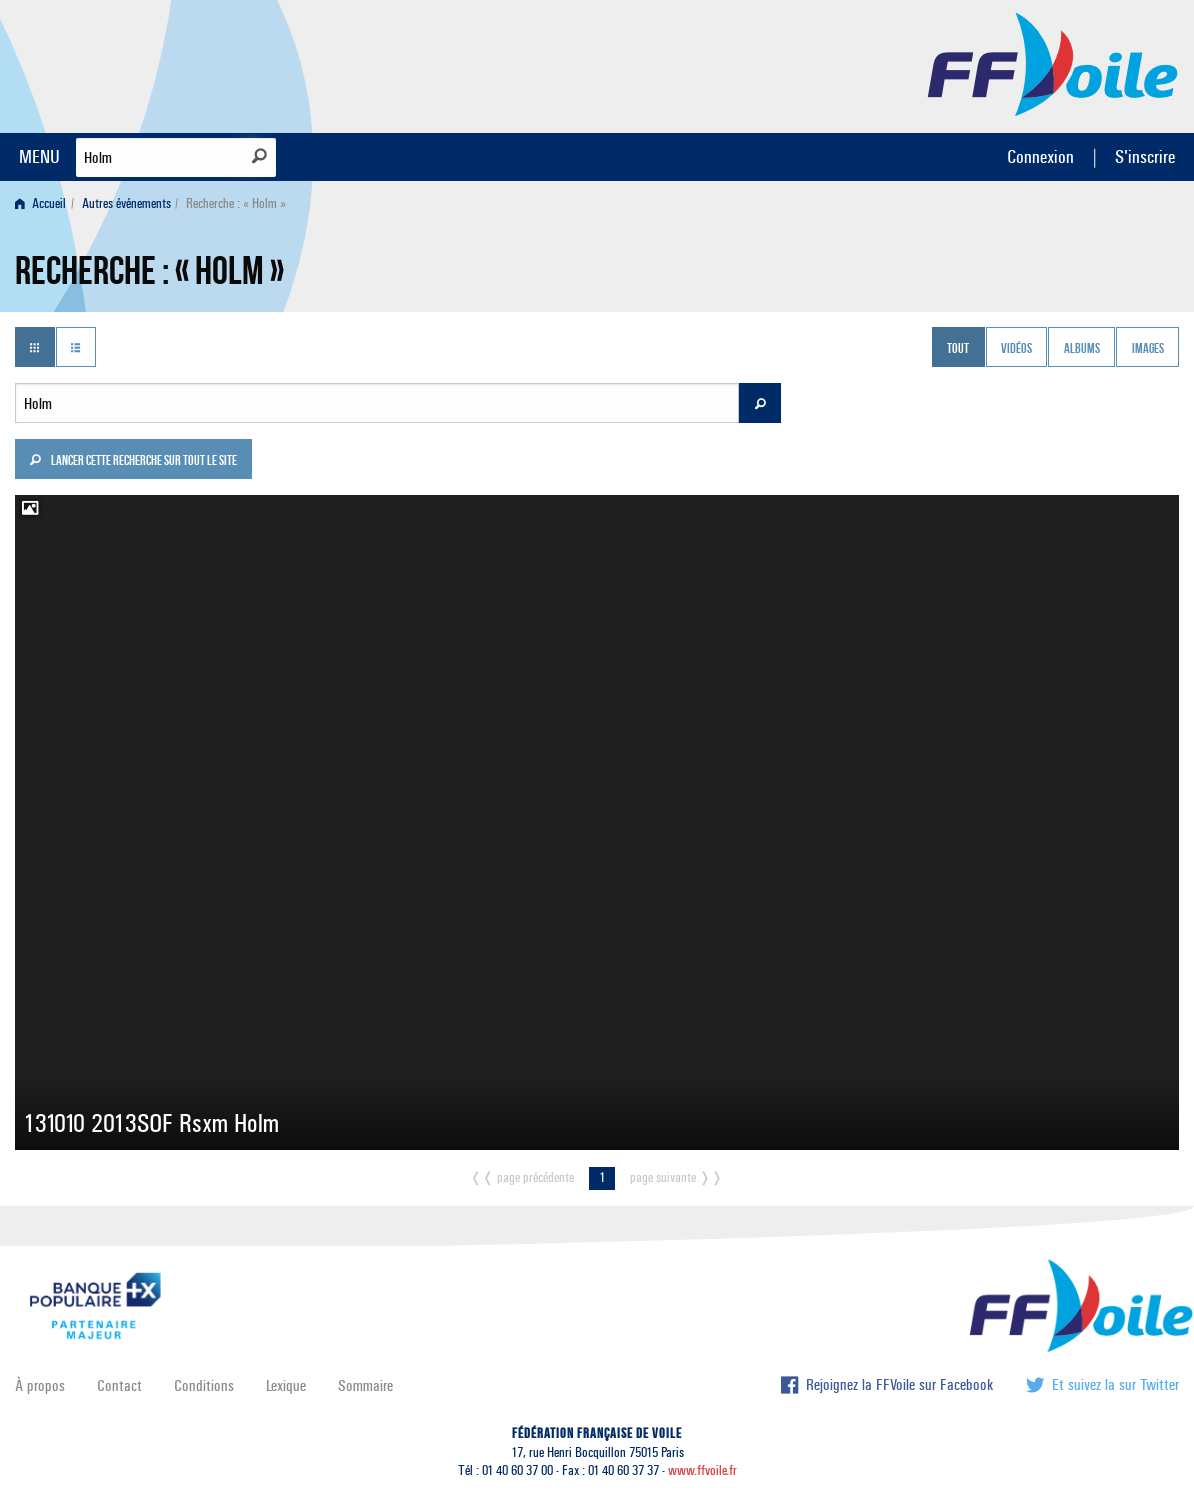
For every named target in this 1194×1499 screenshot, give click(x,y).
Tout (958, 349)
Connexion (1040, 156)
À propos (40, 1385)
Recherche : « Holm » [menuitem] (236, 203)
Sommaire (365, 1385)
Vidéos (1016, 349)
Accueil (40, 203)
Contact (119, 1385)
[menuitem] (44, 203)
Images (1148, 349)
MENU (39, 156)
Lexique (286, 1385)
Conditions (204, 1385)
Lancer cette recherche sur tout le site (133, 462)
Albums (1082, 349)
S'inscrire (1145, 156)
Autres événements (126, 203)
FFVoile (1053, 63)
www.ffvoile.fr (702, 1470)
